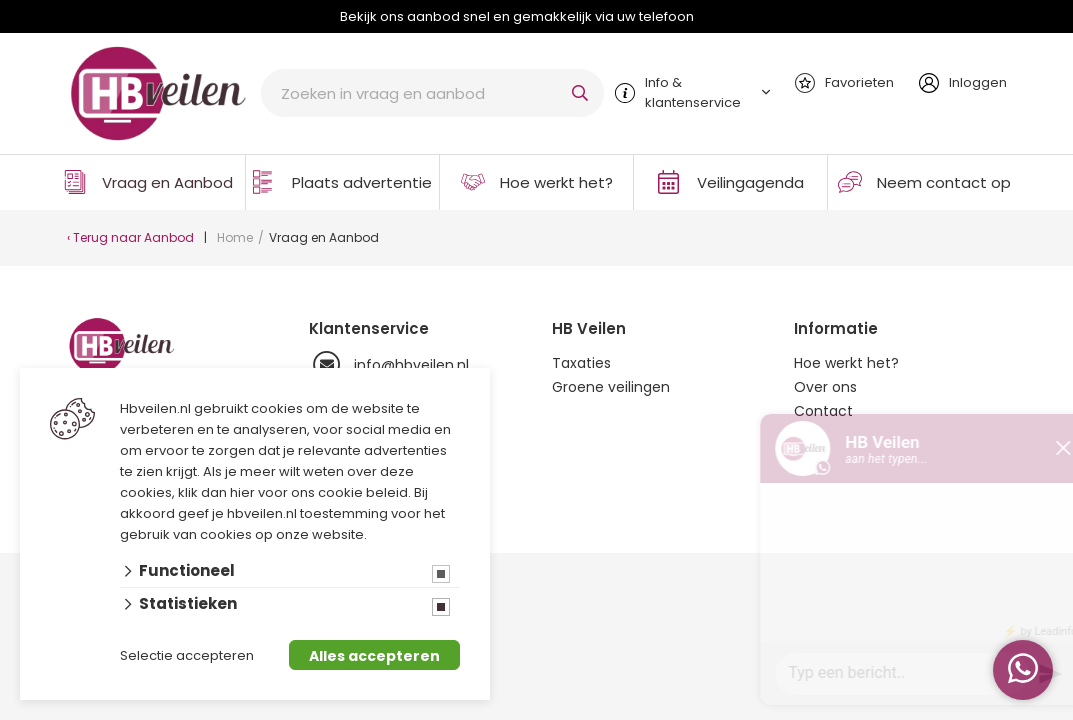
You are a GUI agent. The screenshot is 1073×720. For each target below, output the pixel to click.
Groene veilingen (611, 387)
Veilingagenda (750, 182)
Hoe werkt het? (556, 182)
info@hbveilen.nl (389, 365)
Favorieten (859, 82)
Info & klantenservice (693, 92)
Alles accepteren (374, 656)
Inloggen (978, 82)
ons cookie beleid (349, 492)
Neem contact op (944, 182)
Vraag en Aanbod (167, 182)
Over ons (825, 387)
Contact (823, 411)
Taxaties (581, 363)
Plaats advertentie (362, 182)
